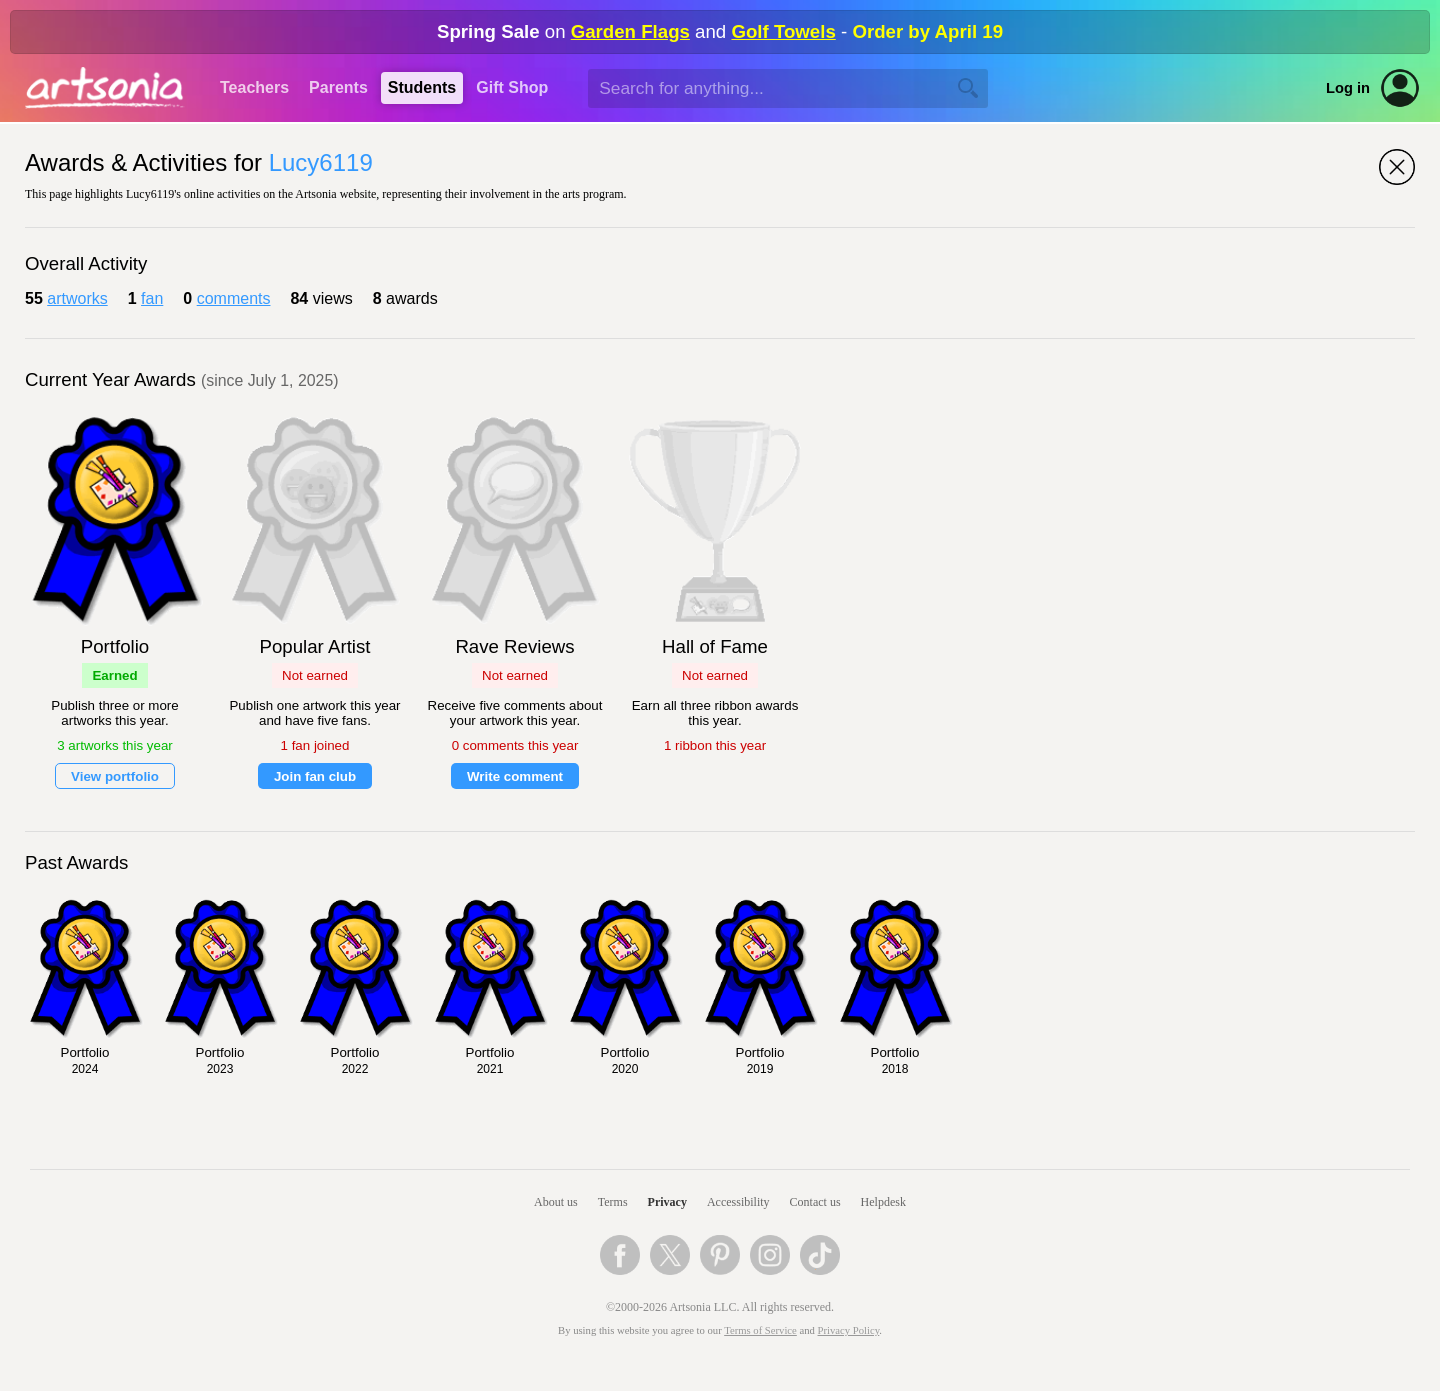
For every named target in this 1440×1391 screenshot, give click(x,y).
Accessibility (738, 1202)
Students (422, 87)
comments (234, 298)
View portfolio (115, 776)
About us (556, 1202)
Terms (613, 1202)
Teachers (254, 87)
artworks (77, 298)
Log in (1348, 88)
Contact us (815, 1202)
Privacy (667, 1202)
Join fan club (315, 776)
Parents (338, 87)
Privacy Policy (849, 1330)
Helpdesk (883, 1202)
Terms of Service (760, 1330)
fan (152, 298)
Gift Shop (512, 87)
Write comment (515, 776)
